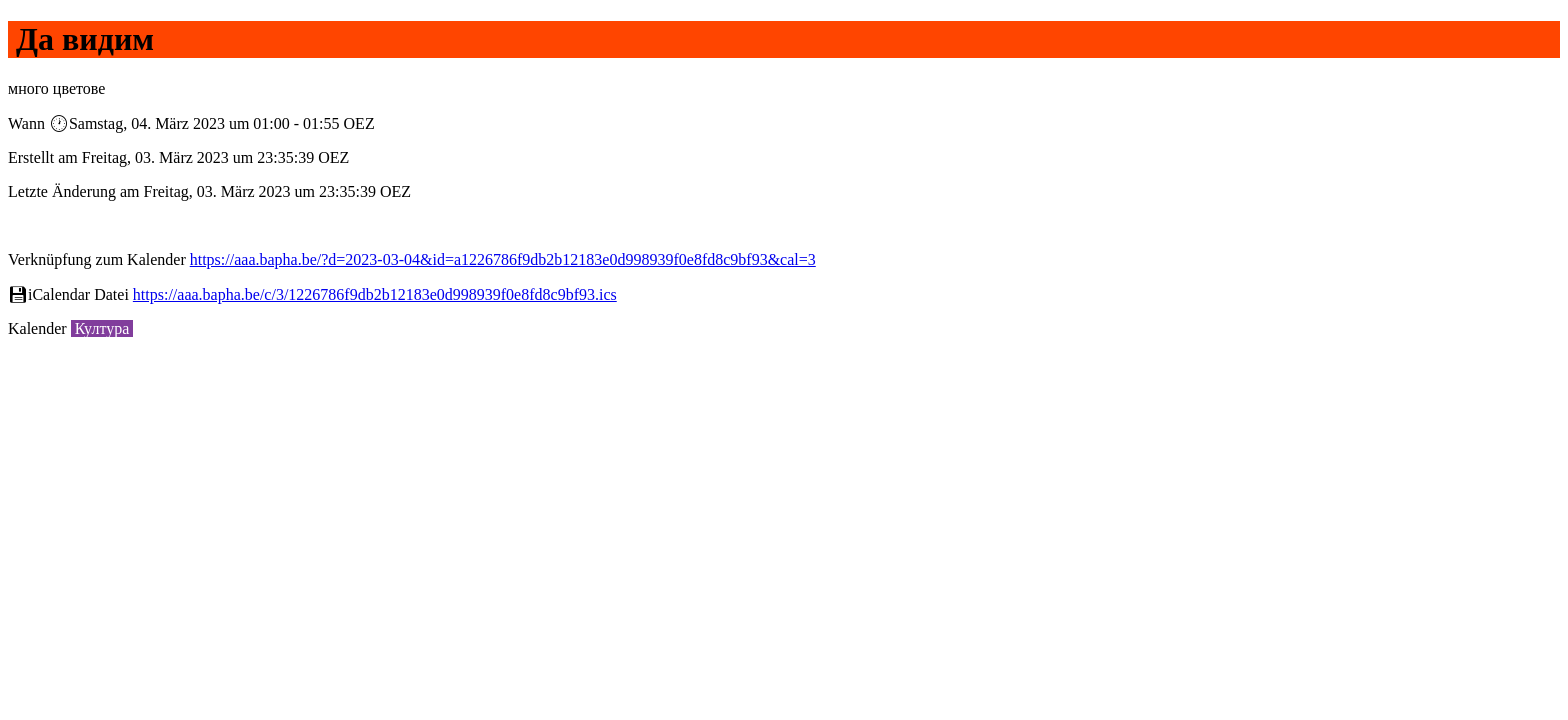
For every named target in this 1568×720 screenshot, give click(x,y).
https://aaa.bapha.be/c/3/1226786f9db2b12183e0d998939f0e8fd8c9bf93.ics (375, 294)
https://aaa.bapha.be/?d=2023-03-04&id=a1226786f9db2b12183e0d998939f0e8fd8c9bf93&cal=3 (503, 259)
